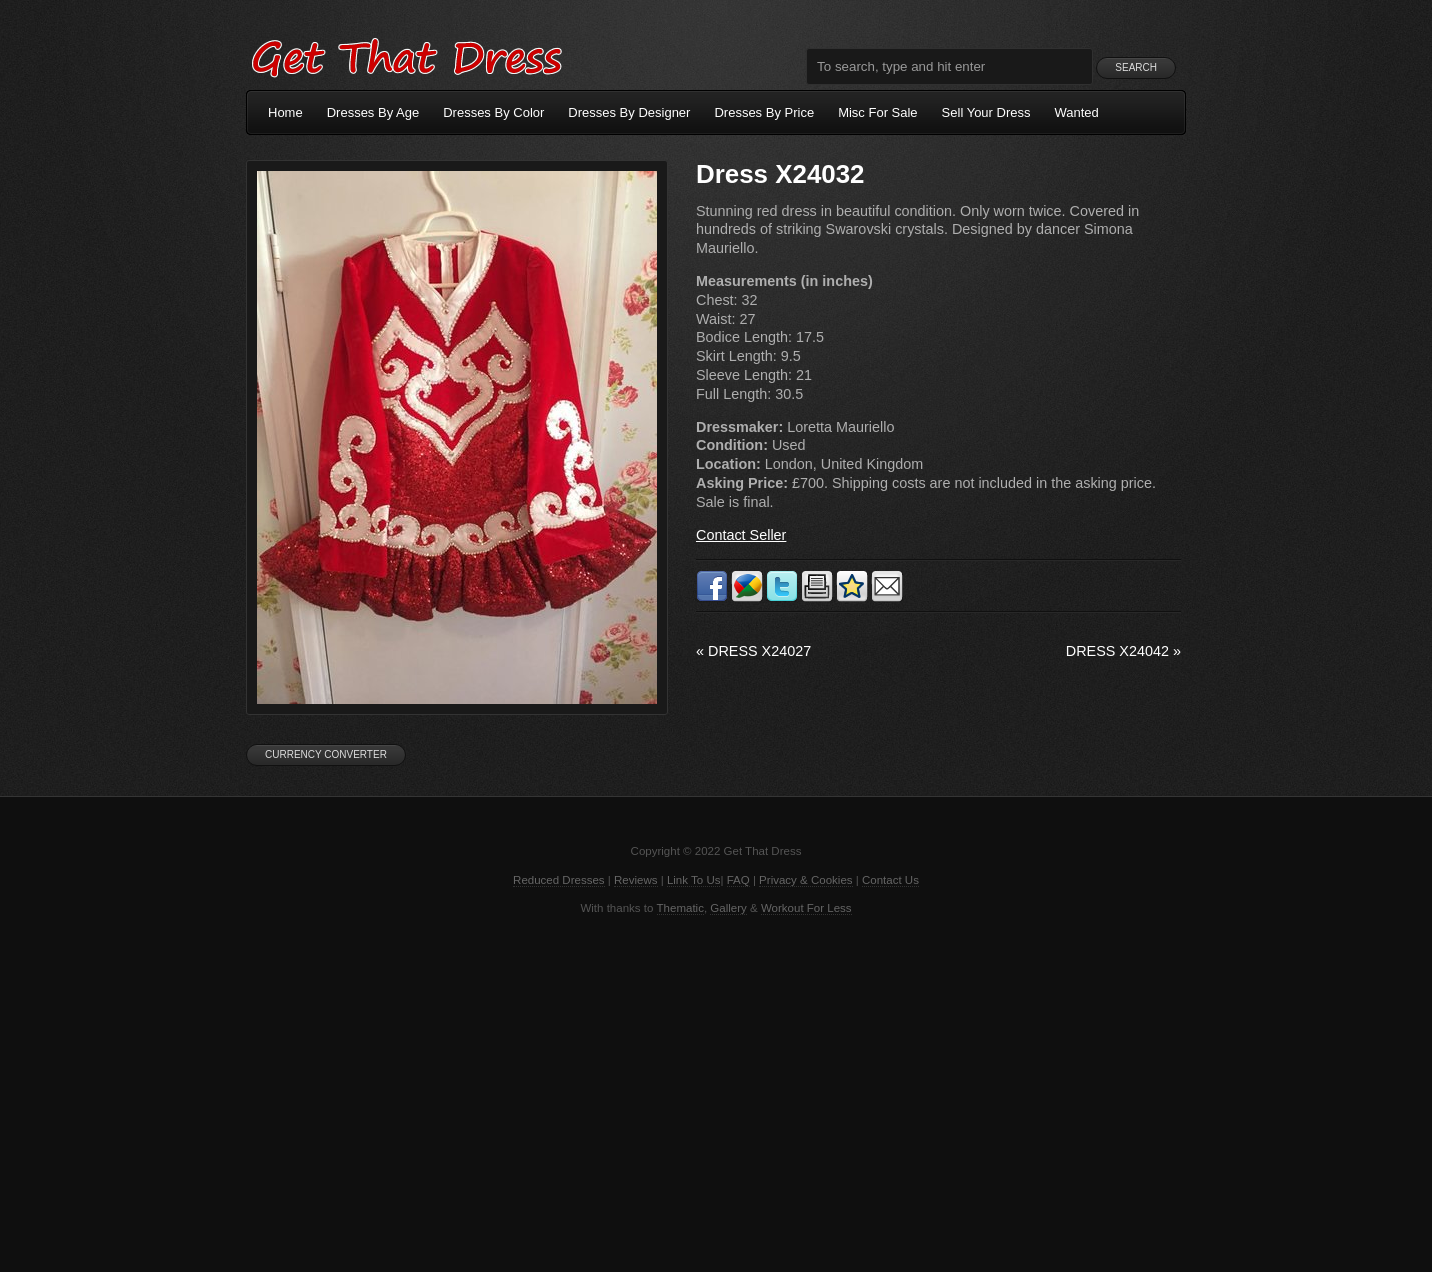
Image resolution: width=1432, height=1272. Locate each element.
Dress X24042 (1123, 651)
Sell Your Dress (986, 112)
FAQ (738, 880)
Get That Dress (406, 55)
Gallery (728, 908)
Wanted (1077, 112)
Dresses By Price (764, 112)
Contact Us (890, 880)
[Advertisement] (716, 1092)
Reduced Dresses (559, 880)
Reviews (636, 880)
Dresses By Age (373, 112)
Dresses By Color (493, 112)
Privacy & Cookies (805, 880)
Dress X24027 (753, 651)
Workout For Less (806, 908)
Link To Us (694, 880)
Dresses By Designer (629, 112)
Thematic (680, 908)
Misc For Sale (877, 112)
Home (285, 112)
